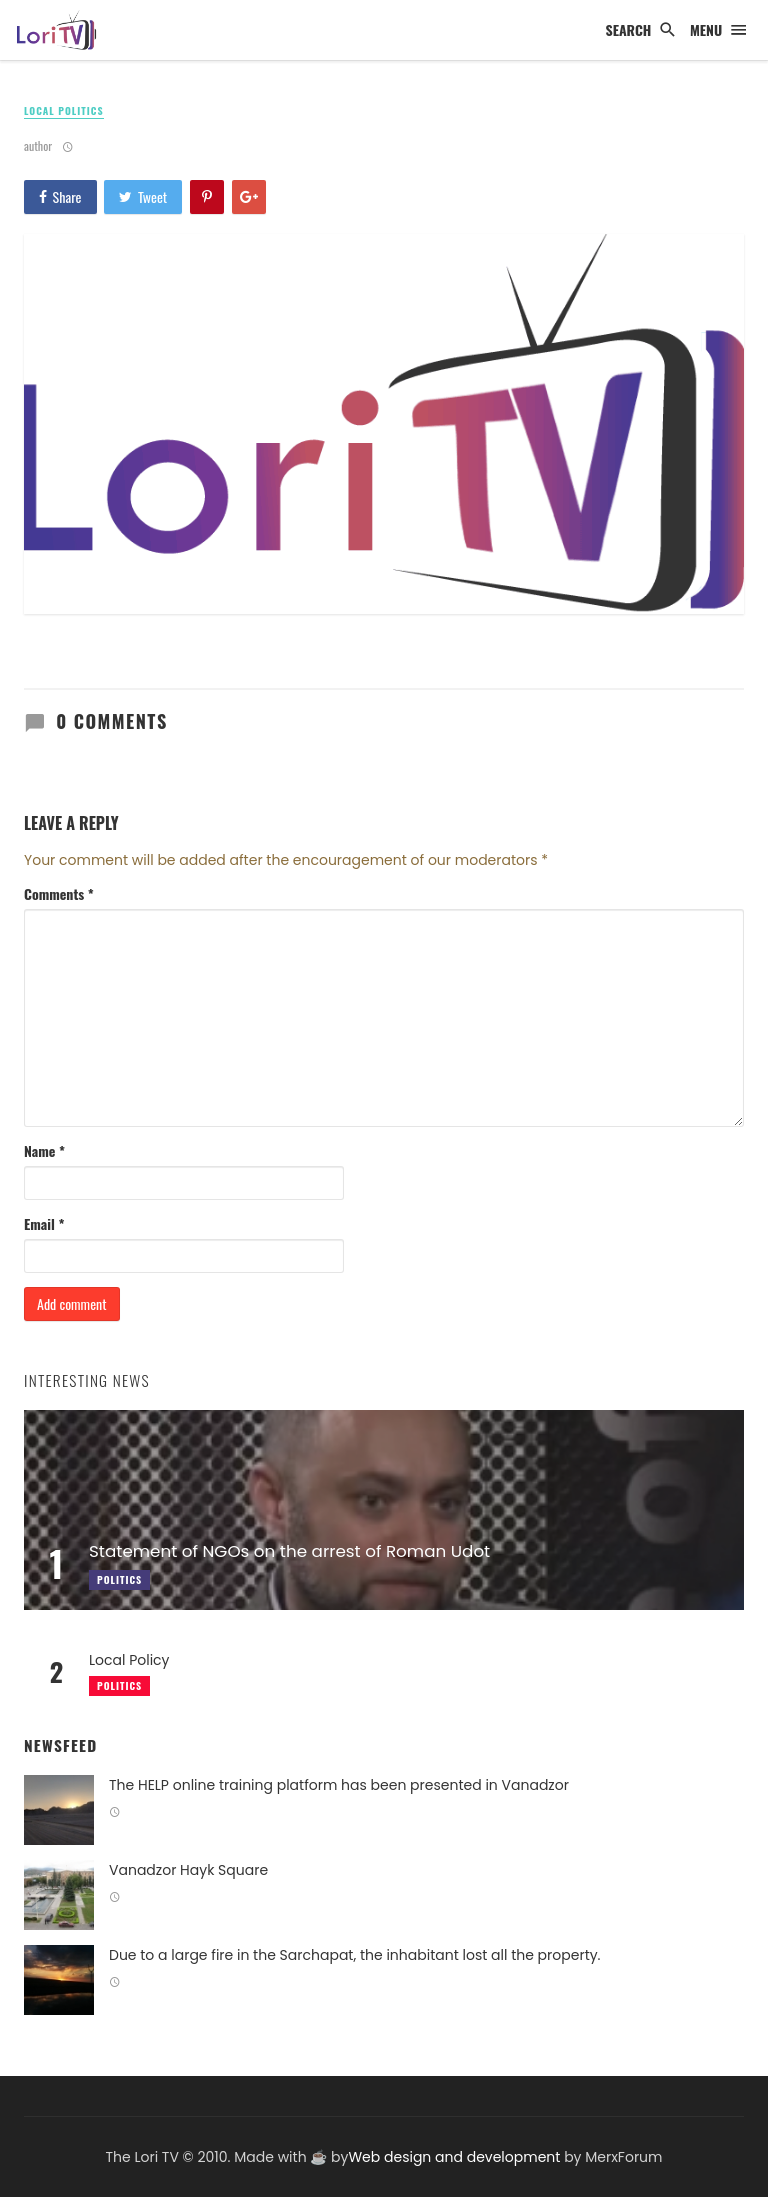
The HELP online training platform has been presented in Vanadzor (339, 1785)
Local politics (64, 111)
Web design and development (454, 2157)
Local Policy (129, 1660)
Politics (119, 1685)
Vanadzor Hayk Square (188, 1870)
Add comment (72, 1303)
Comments (59, 894)
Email (44, 1224)
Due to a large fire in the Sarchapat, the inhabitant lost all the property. (355, 1955)
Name (44, 1151)
